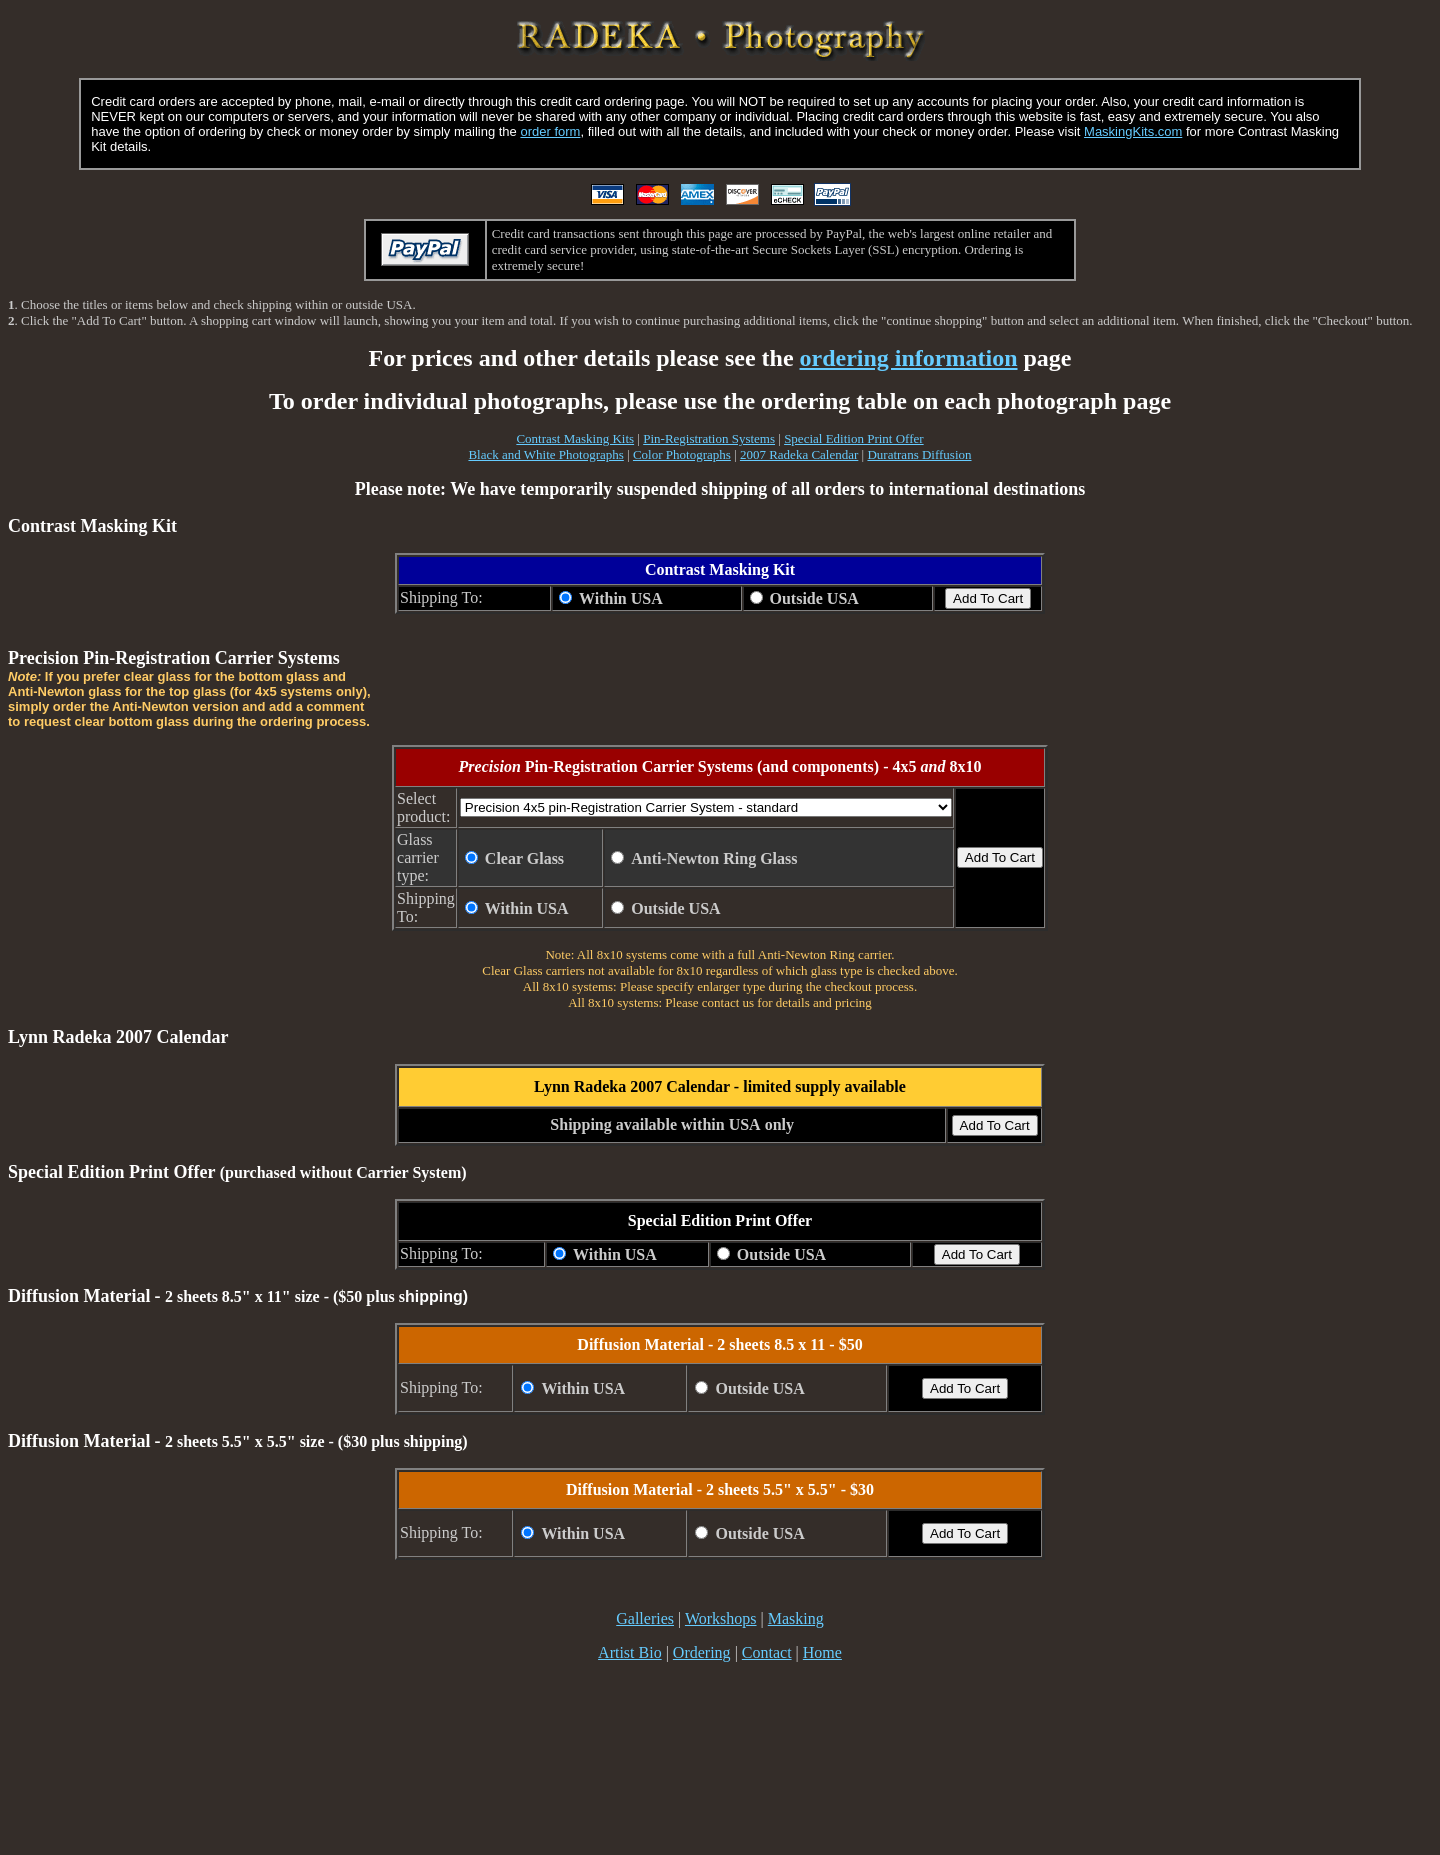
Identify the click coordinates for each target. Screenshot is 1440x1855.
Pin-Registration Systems (709, 438)
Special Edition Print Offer (853, 438)
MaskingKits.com (1133, 131)
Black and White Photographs (545, 454)
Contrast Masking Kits (575, 438)
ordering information (909, 358)
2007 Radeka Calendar (799, 454)
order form (550, 131)
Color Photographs (682, 454)
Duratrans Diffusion (919, 454)
